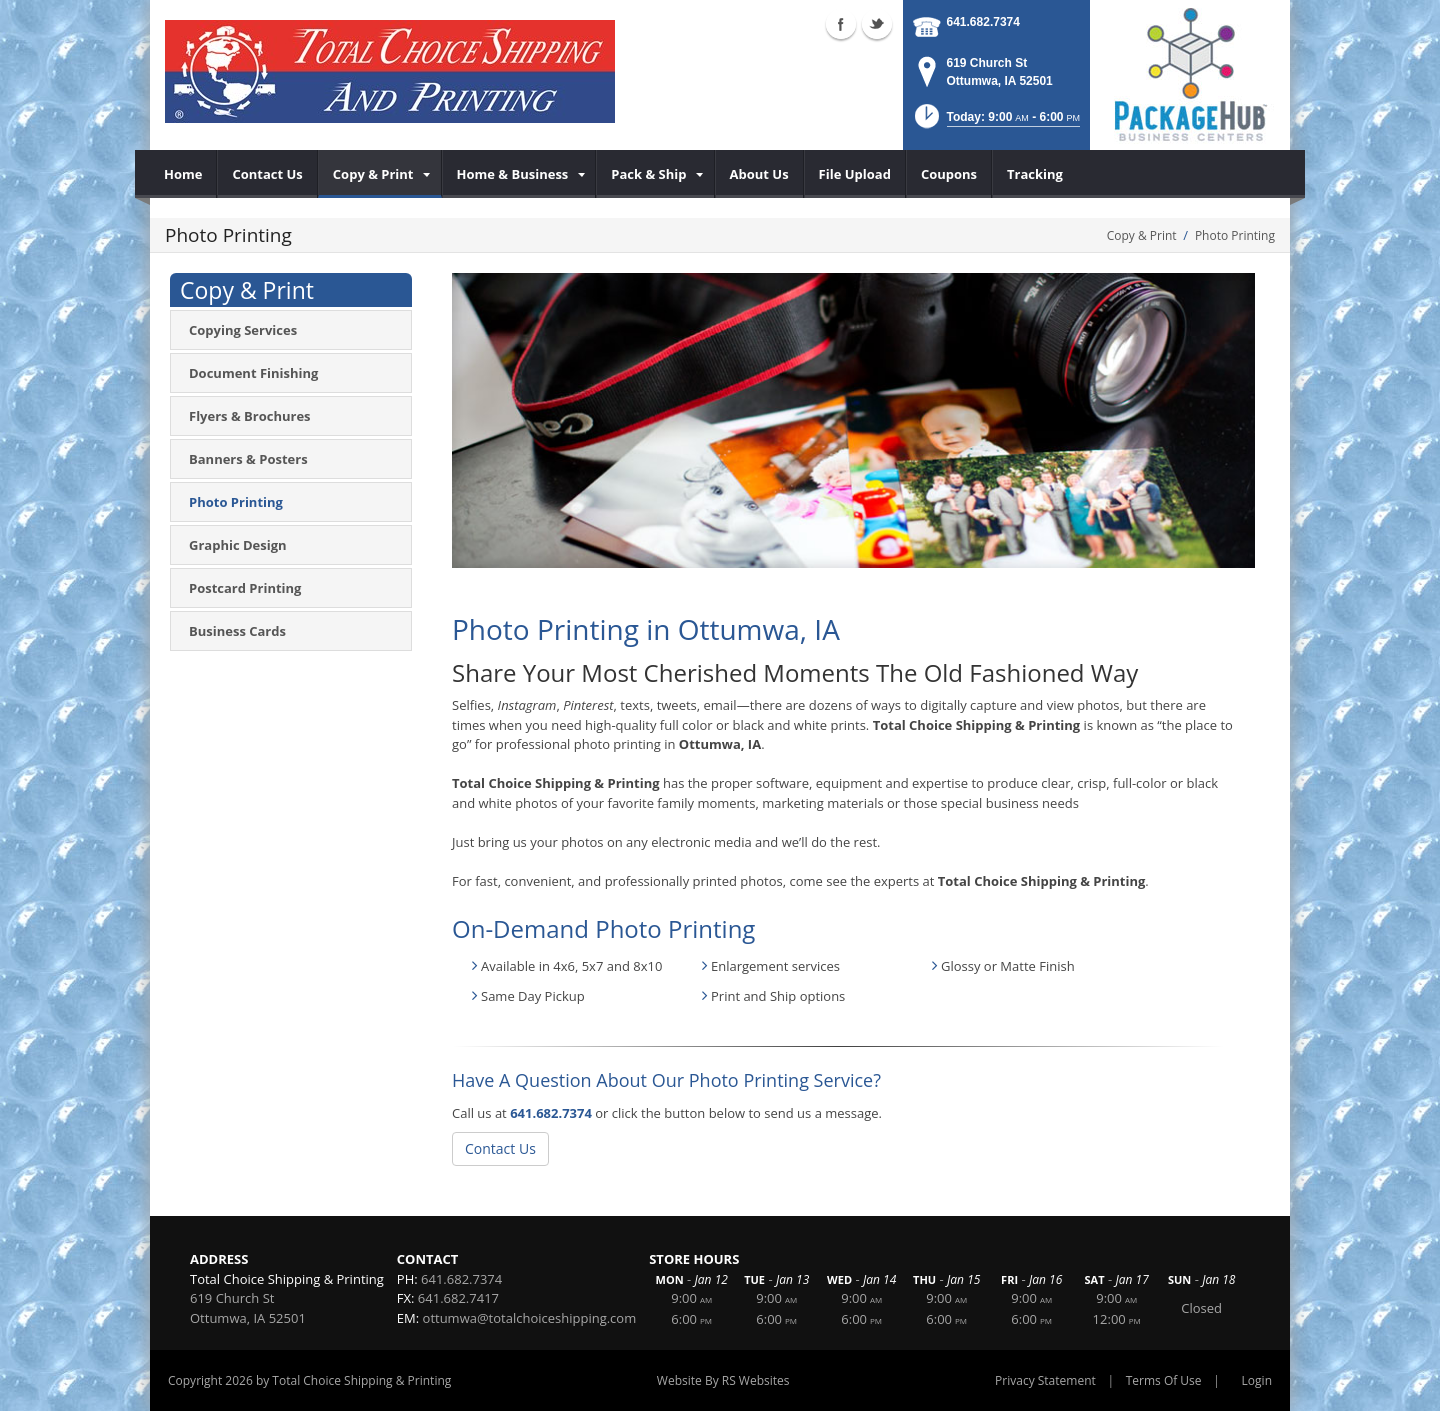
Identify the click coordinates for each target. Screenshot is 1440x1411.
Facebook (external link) (841, 24)
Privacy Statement (1045, 1380)
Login (1257, 1380)
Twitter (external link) (877, 24)
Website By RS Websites (723, 1380)
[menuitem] (183, 174)
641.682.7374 (983, 22)
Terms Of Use (1164, 1380)
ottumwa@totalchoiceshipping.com (530, 1318)
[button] (995, 122)
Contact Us (500, 1148)
